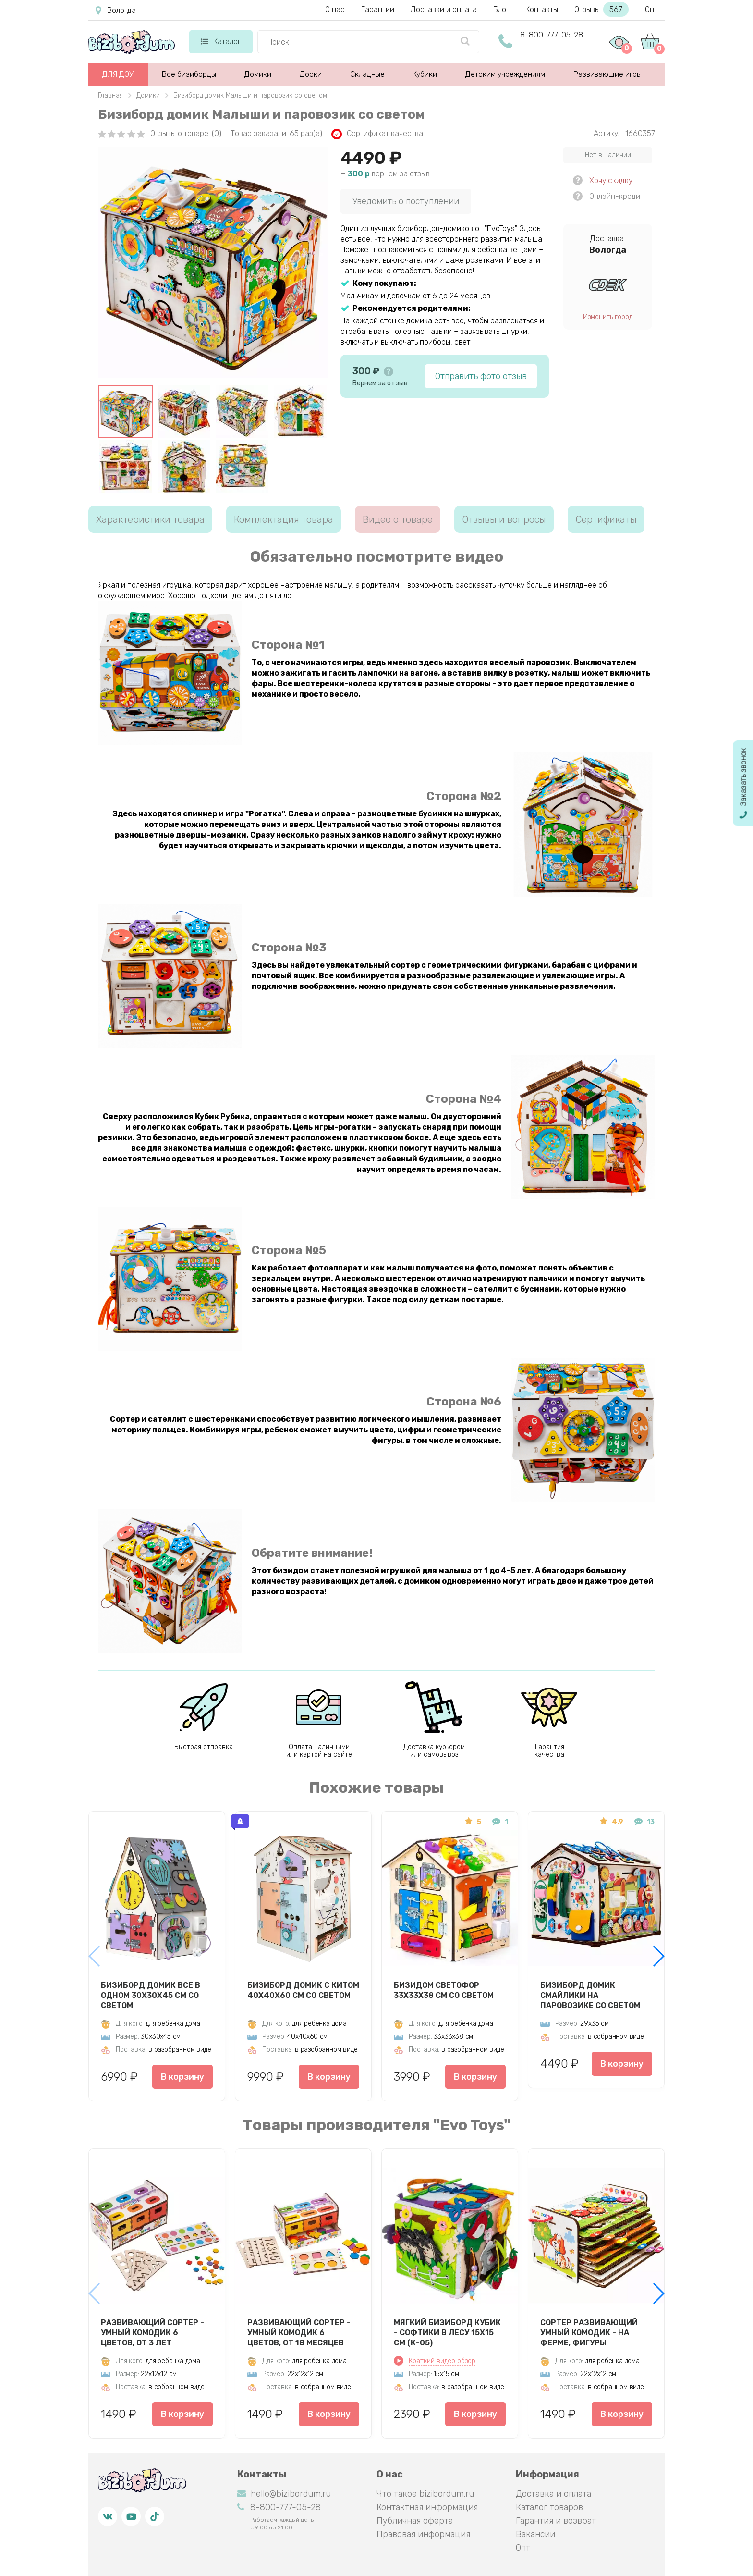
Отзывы (601, 9)
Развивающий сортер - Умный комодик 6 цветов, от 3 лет (152, 2332)
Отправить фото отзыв (481, 376)
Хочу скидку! (611, 180)
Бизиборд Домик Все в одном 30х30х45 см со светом (150, 1995)
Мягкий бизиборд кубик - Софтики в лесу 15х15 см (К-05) (447, 2332)
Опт (651, 9)
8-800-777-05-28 (551, 34)
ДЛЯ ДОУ (118, 74)
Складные (367, 74)
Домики (257, 74)
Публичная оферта (414, 2520)
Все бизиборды (189, 74)
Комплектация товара (283, 519)
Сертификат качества (377, 134)
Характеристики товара (150, 519)
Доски (311, 74)
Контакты (541, 9)
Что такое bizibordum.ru (425, 2494)
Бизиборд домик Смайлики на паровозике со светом (590, 1995)
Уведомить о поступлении (405, 201)
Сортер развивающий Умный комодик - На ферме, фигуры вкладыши (589, 2332)
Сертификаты (606, 519)
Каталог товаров (549, 2507)
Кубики (425, 74)
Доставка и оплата (553, 2494)
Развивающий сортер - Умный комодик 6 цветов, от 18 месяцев (299, 2332)
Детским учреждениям (505, 74)
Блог (501, 9)
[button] (658, 1956)
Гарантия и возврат (556, 2520)
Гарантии (377, 9)
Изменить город (607, 317)
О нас (335, 9)
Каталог (221, 41)
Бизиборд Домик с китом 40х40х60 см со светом (303, 1990)
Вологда (116, 10)
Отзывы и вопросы (504, 519)
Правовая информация (423, 2534)
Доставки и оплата (444, 9)
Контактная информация (427, 2507)
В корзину (182, 2076)
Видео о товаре (398, 519)
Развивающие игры (607, 74)
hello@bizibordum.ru (284, 2494)
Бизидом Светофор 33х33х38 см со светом (444, 1990)
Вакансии (535, 2534)
